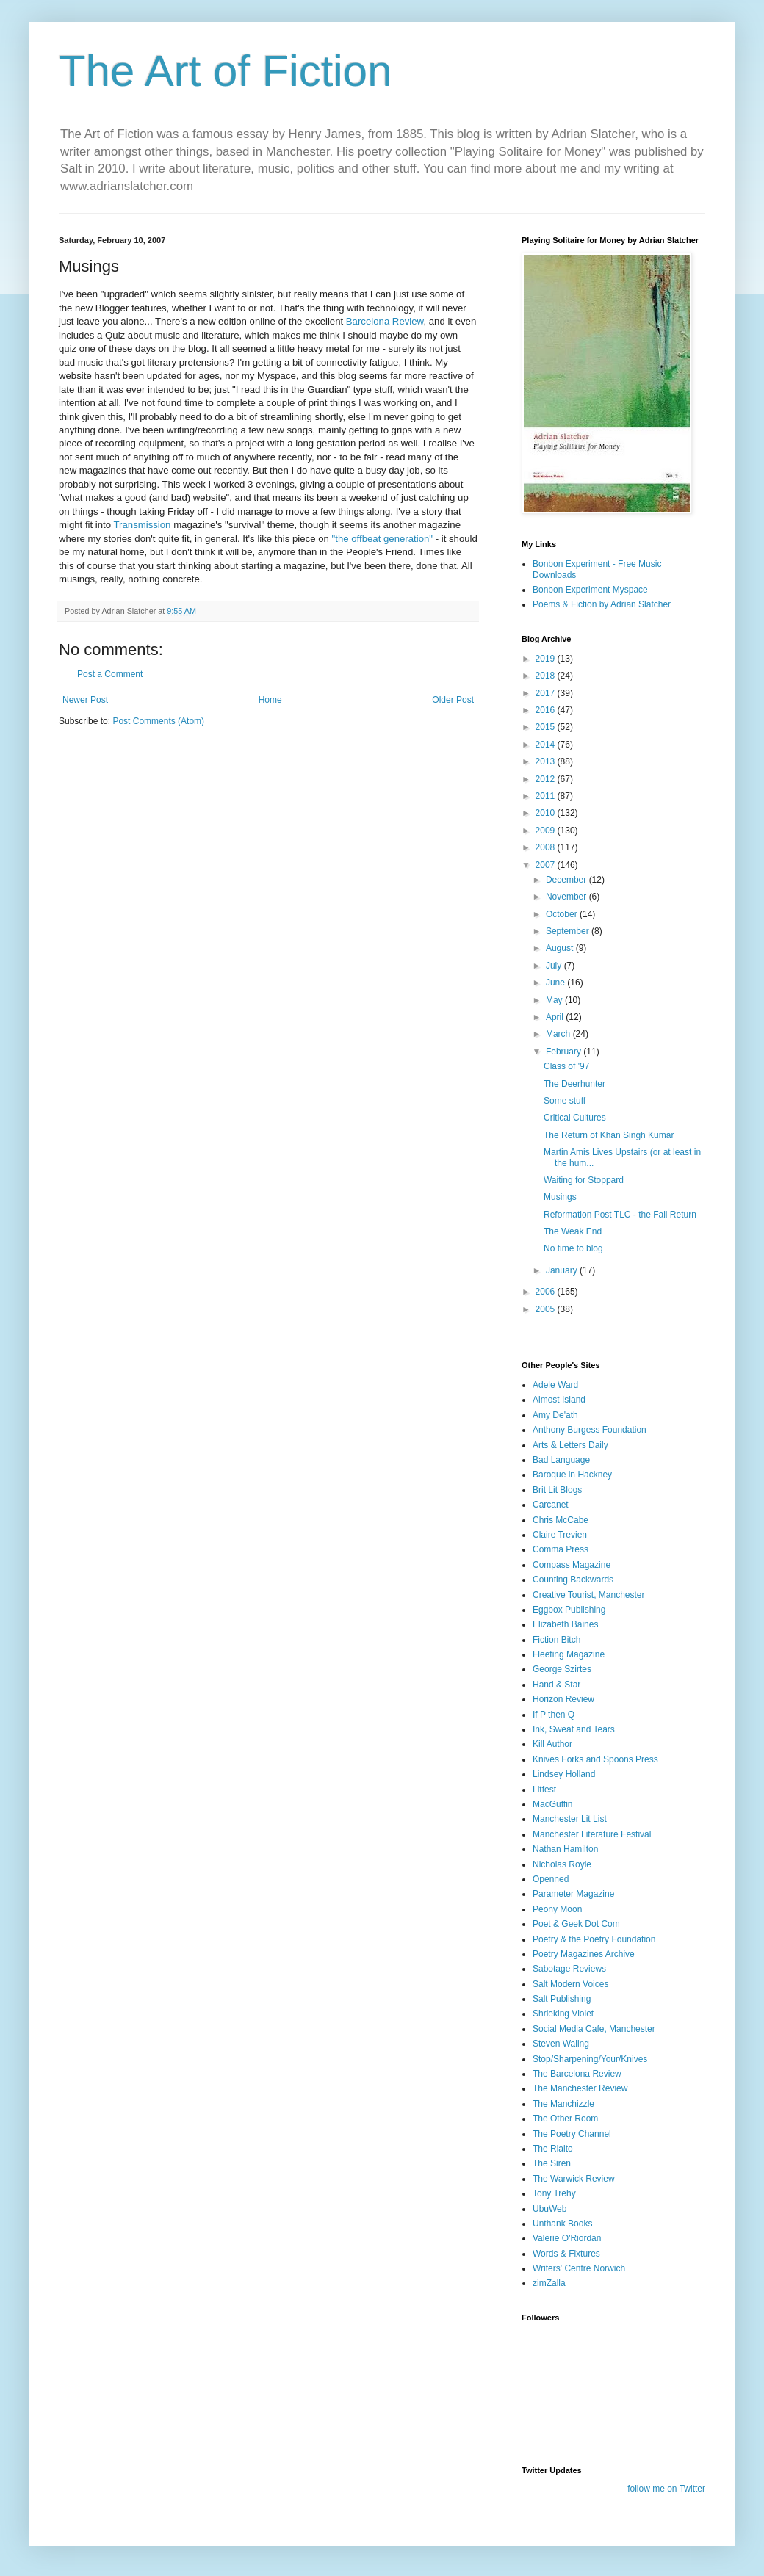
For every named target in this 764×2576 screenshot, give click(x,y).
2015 (547, 727)
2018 (547, 675)
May (555, 1000)
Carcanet (551, 1504)
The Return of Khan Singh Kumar (609, 1135)
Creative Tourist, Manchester (589, 1595)
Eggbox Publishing (569, 1609)
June (556, 982)
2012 (547, 779)
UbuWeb (549, 2209)
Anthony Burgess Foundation (589, 1430)
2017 (547, 693)
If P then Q (553, 1715)
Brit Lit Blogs (557, 1490)
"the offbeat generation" (384, 538)
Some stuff (564, 1101)
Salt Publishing (562, 1999)
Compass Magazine (571, 1565)
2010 (547, 813)
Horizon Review (563, 1699)
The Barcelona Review (577, 2074)
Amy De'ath (555, 1415)
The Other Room (565, 2118)
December (567, 880)
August (561, 948)
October (563, 914)
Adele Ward (555, 1385)
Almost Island (559, 1399)
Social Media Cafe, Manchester (594, 2029)
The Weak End (573, 1231)
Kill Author (552, 1744)
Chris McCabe (560, 1520)
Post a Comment (110, 674)
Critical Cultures (575, 1117)
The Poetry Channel (572, 2134)
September (568, 931)
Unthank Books (562, 2223)
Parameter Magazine (573, 1894)
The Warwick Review (574, 2179)
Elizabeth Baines (565, 1624)
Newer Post (85, 700)
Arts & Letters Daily (570, 1445)
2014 (547, 744)
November (567, 896)
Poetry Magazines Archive (584, 1954)
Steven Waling (561, 2043)
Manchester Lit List (570, 1819)
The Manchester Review (580, 2088)
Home (270, 700)
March (559, 1034)
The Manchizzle (563, 2104)
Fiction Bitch (556, 1640)
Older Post (453, 700)
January (563, 1270)
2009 (547, 830)
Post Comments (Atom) (158, 721)
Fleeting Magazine (569, 1654)
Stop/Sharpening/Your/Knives (590, 2059)
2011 (547, 796)
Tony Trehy (554, 2193)
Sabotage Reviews (569, 1969)
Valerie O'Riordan (567, 2238)
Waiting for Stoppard (584, 1180)
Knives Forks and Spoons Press (595, 1759)
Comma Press (560, 1549)
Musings (560, 1197)
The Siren (552, 2163)
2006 (547, 1292)
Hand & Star (556, 1684)
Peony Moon (557, 1909)
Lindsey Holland (564, 1774)
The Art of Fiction (225, 70)
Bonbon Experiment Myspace (590, 590)
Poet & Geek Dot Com (576, 1924)
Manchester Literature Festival (592, 1834)
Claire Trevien (560, 1535)
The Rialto (553, 2148)
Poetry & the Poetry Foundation (594, 1939)
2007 (547, 865)
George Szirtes (562, 1669)
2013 (547, 761)
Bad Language (561, 1460)
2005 (547, 1309)
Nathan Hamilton (565, 1849)
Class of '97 (566, 1066)
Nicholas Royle (562, 1864)
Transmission (144, 524)
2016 (547, 710)
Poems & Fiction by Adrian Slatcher (602, 604)
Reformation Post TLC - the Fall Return (620, 1214)
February (564, 1051)
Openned (551, 1879)
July (555, 965)
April (556, 1017)
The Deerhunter (574, 1084)
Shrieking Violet (563, 2013)
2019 (547, 659)
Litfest (544, 1789)
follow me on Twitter (666, 2488)
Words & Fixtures (566, 2253)
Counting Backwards (573, 1579)
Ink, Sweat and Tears (574, 1729)
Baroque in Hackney (572, 1474)
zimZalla (549, 2283)
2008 (547, 847)
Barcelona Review (385, 321)
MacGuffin (552, 1804)
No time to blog (573, 1248)
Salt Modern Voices (570, 1984)
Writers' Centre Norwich (579, 2268)
